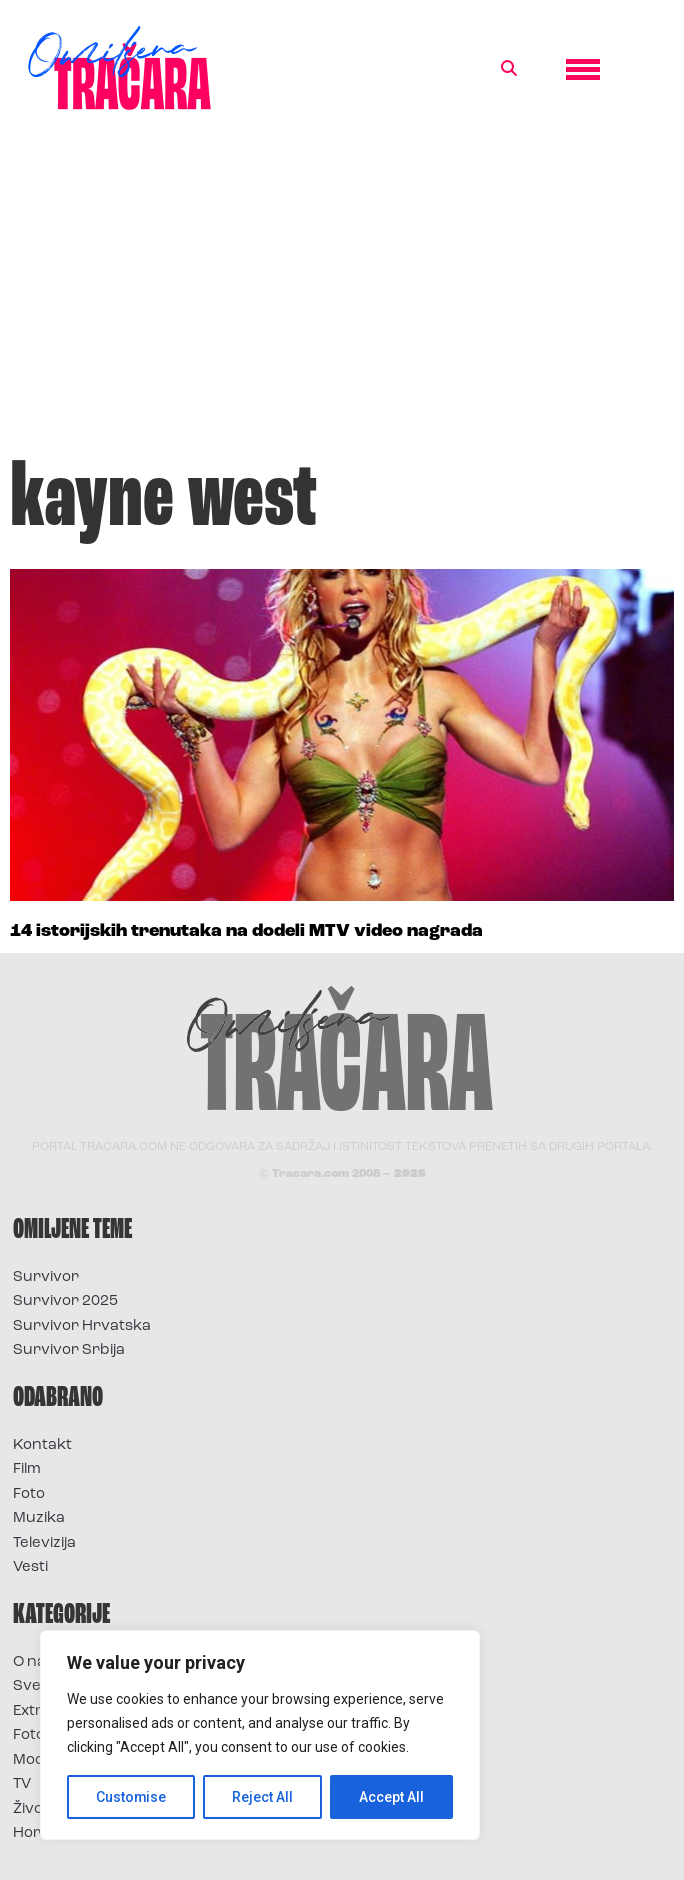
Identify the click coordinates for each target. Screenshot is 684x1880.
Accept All (391, 1797)
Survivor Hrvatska (82, 1326)
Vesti (30, 1567)
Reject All (263, 1797)
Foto (29, 1494)
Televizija (44, 1543)
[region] (260, 1735)
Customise (131, 1797)
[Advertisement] (342, 294)
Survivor (46, 1277)
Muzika (39, 1518)
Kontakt (42, 1445)
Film (27, 1469)
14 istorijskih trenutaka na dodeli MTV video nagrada (246, 931)
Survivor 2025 (65, 1301)
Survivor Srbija (69, 1350)
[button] (509, 69)
